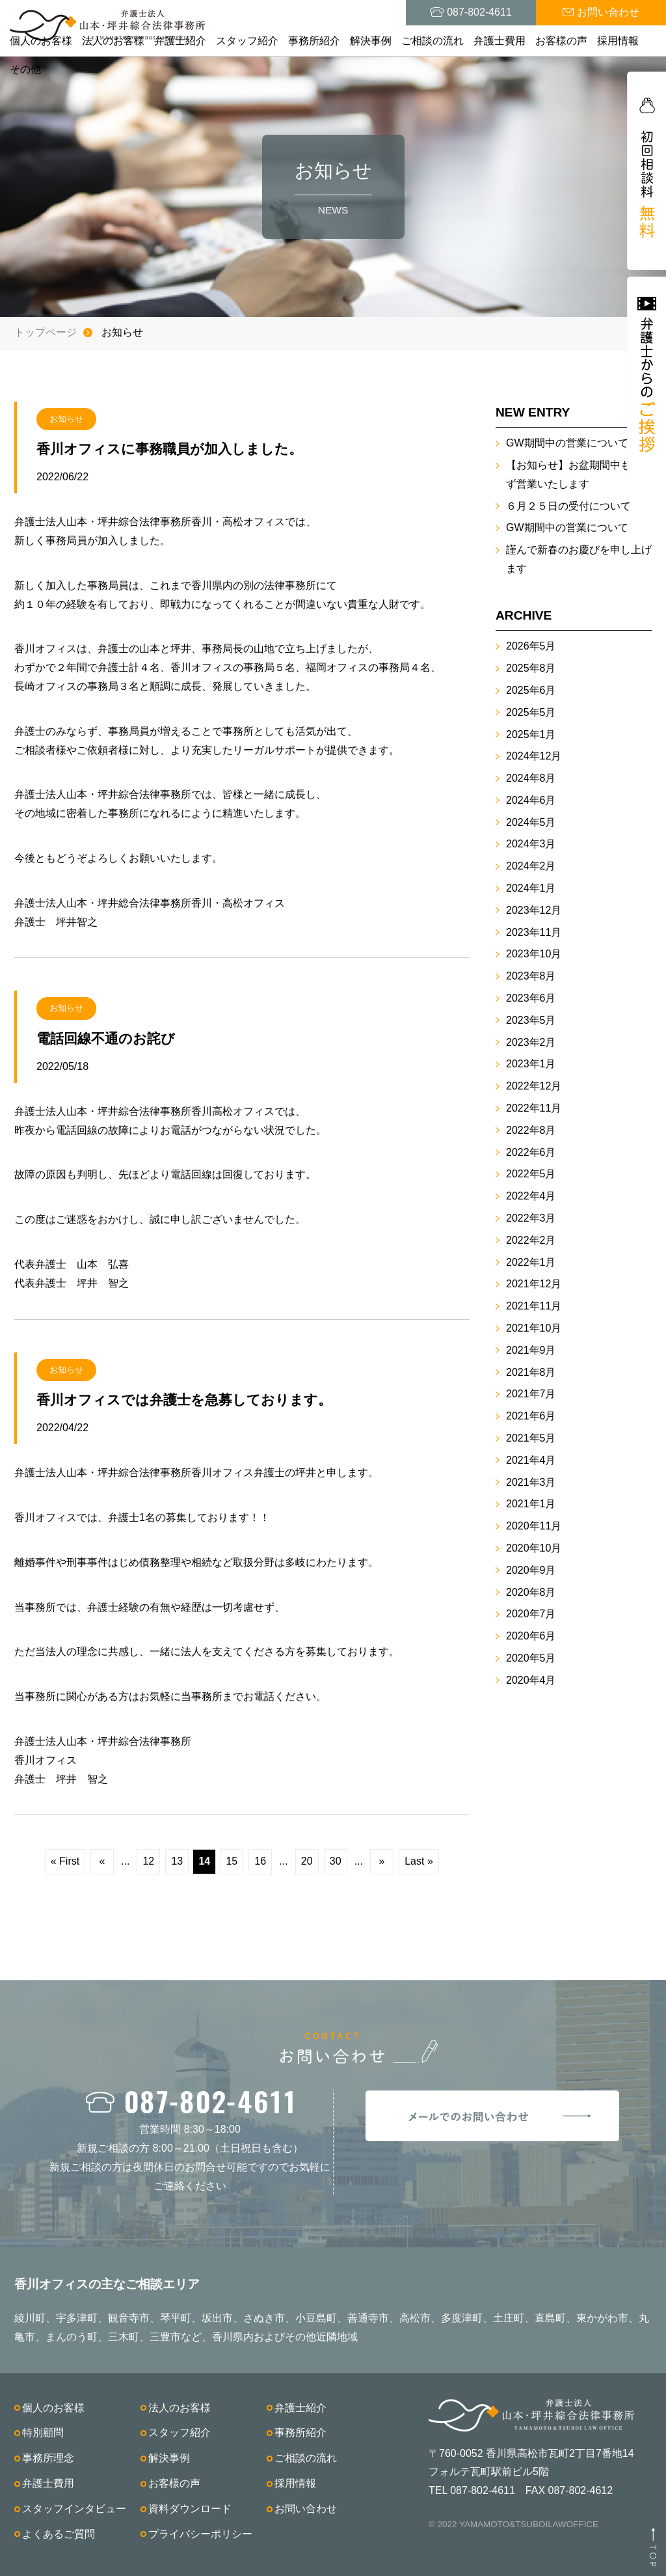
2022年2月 (531, 1240)
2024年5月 (531, 822)
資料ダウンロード (190, 2508)
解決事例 (371, 40)
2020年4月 (531, 1680)
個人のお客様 (41, 40)
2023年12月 (533, 910)
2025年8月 (531, 668)
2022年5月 (531, 1173)
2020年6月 (531, 1635)
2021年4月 (531, 1460)
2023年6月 (531, 998)
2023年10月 (533, 953)
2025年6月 (531, 690)
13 (177, 1861)
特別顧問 (43, 2432)
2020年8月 (531, 1592)
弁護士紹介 (180, 40)
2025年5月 (531, 712)
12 (148, 1861)
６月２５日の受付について (568, 506)
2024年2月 (531, 865)
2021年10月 (533, 1328)
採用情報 (618, 40)
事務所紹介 (314, 40)
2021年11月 (533, 1305)
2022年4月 (531, 1195)
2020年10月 (533, 1548)
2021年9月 (531, 1350)
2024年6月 (531, 800)
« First (65, 1861)
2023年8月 (531, 975)
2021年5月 (531, 1438)
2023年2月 (531, 1042)
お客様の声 (561, 40)
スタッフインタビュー (74, 2508)
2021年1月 (531, 1503)
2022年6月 (531, 1152)
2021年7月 (531, 1393)
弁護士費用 (499, 40)
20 (307, 1861)
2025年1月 (531, 734)
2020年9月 (531, 1570)
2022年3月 (531, 1218)
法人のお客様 (113, 40)
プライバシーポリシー (200, 2534)
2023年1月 (531, 1063)
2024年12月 (533, 755)
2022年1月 (531, 1262)
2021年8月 (531, 1372)
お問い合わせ (305, 2508)
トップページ (45, 332)
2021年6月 (531, 1415)
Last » (419, 1861)
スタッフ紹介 (247, 40)
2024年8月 (531, 778)
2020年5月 (531, 1658)
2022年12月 (533, 1085)
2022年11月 (533, 1108)
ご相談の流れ (432, 40)
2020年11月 (533, 1525)
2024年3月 (531, 843)
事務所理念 (48, 2457)
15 (231, 1861)
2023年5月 (531, 1020)
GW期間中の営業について (567, 442)
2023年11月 (533, 932)
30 (335, 1861)
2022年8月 (531, 1130)
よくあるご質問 (58, 2534)
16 (260, 1861)
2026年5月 (531, 645)
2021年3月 (531, 1482)
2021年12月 (533, 1283)
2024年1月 (531, 888)
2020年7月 (531, 1613)
